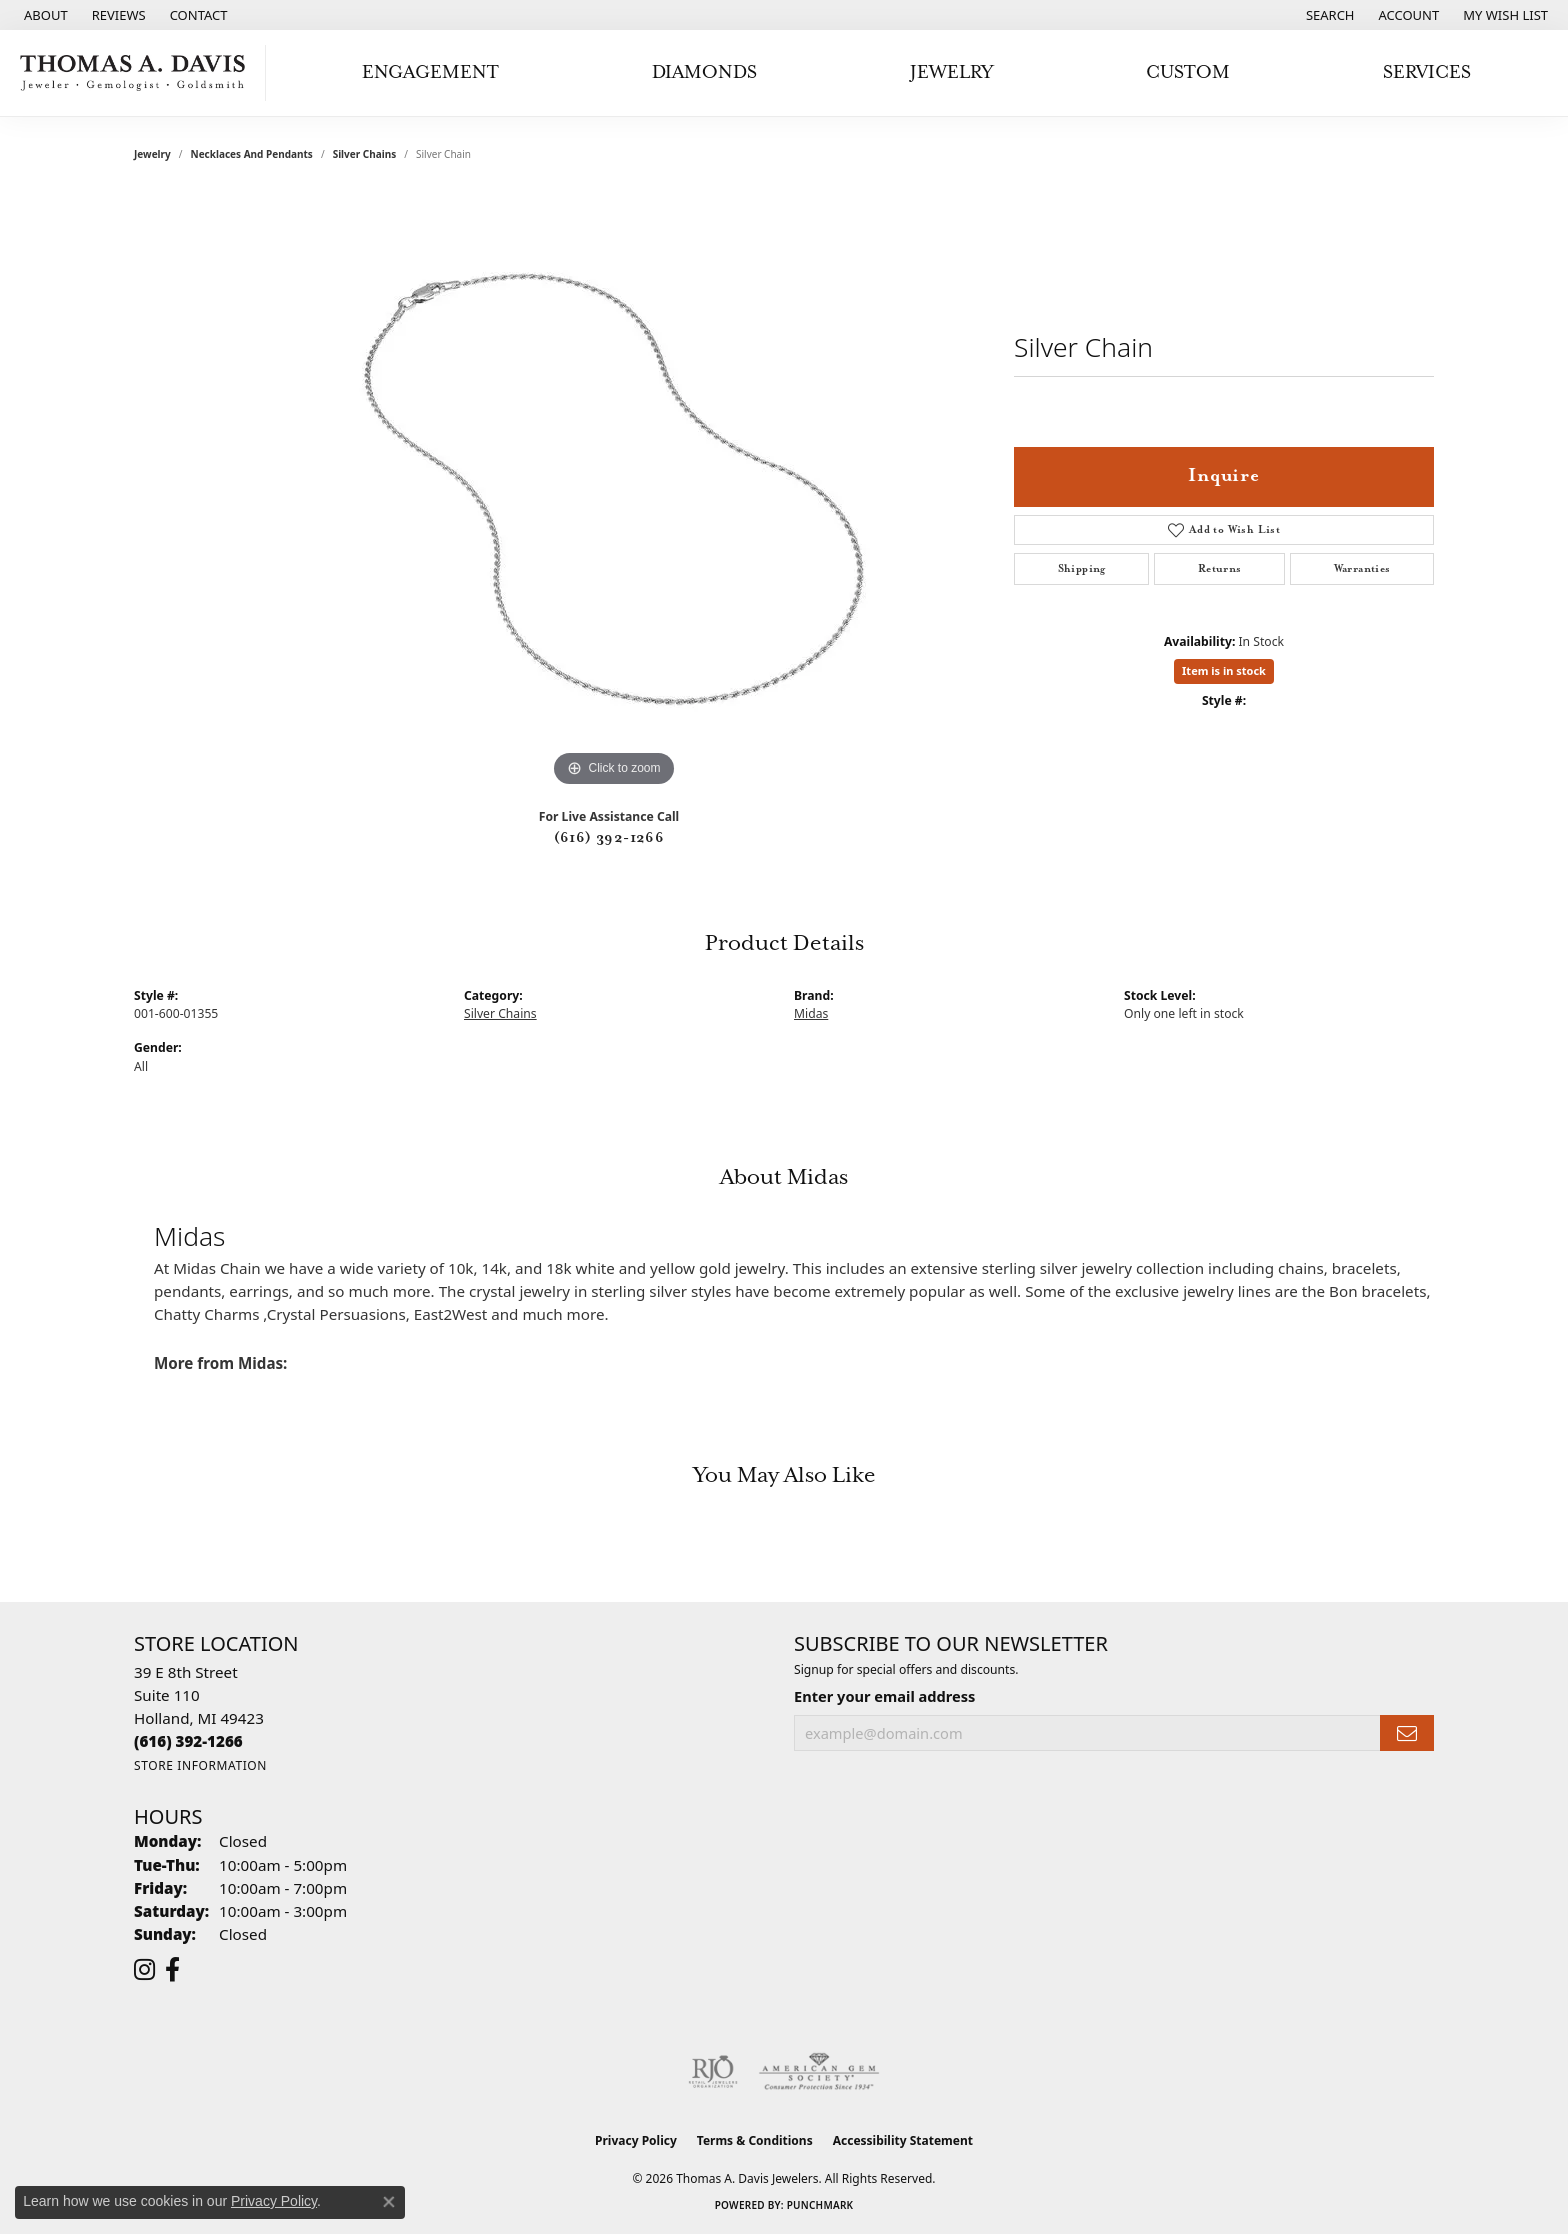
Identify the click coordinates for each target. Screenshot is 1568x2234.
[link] (44, 15)
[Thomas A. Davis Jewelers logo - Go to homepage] (138, 73)
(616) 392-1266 (609, 838)
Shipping (1082, 569)
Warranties (1362, 569)
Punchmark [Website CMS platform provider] (820, 2205)
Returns (1220, 569)
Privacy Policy (636, 2140)
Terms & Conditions (755, 2140)
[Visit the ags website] (819, 2072)
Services (1427, 72)
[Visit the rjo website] (713, 2072)
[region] (614, 492)
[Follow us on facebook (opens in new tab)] (172, 1970)
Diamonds (704, 72)
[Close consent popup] (389, 2202)
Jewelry (951, 72)
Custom (1188, 72)
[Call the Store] (188, 1741)
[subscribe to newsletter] (1407, 1733)
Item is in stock (1224, 670)
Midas (811, 1013)
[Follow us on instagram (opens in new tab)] (144, 1970)
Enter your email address (884, 1696)
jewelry (152, 154)
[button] (1328, 15)
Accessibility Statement (903, 2140)
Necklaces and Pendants (252, 154)
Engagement (430, 72)
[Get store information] (200, 1765)
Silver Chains (365, 154)
